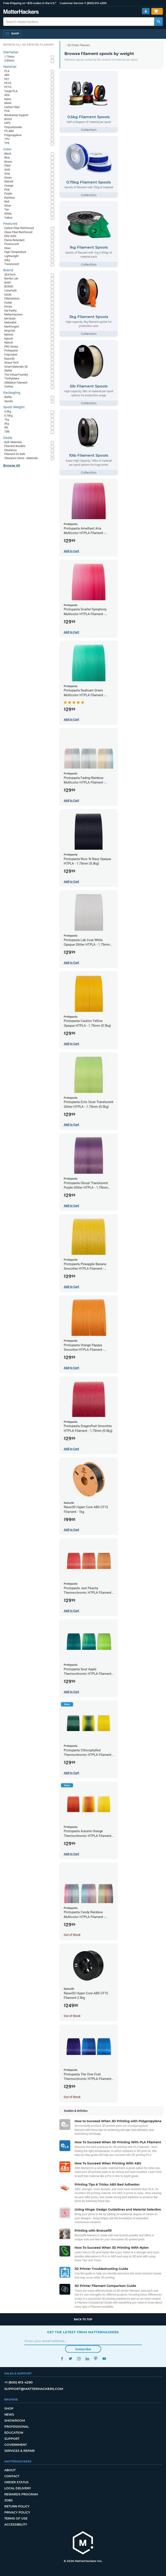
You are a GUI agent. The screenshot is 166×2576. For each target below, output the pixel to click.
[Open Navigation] (12, 33)
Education (13, 2433)
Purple (8, 193)
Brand (8, 270)
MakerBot (10, 322)
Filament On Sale (14, 454)
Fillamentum (11, 298)
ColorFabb (10, 290)
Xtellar (8, 370)
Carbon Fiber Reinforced (19, 228)
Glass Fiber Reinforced (18, 232)
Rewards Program (21, 2494)
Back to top (83, 2319)
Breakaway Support (16, 115)
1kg (6, 419)
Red (6, 201)
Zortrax (8, 386)
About (10, 2470)
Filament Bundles (15, 446)
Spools (8, 401)
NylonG (8, 334)
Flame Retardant (14, 240)
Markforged (11, 326)
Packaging (11, 393)
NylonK (8, 338)
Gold (7, 169)
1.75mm (9, 56)
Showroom (14, 2420)
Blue (7, 157)
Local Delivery (17, 2488)
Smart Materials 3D (16, 366)
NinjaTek (9, 330)
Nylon (7, 99)
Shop (8, 2408)
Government (15, 2445)
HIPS (7, 123)
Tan (6, 209)
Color (7, 149)
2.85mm (9, 60)
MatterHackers (13, 314)
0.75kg (8, 415)
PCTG (7, 87)
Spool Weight (14, 407)
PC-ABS (9, 131)
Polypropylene (12, 135)
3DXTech (10, 274)
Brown (8, 161)
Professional (16, 2427)
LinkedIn (87, 2358)
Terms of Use (15, 2518)
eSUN (7, 294)
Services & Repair (19, 2451)
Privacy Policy (17, 2512)
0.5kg (7, 411)
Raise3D (9, 358)
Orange (8, 185)
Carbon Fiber (12, 107)
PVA (7, 111)
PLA (6, 71)
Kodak (8, 302)
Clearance (10, 450)
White (7, 213)
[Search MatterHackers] (158, 21)
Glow (7, 248)
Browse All (11, 465)
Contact (11, 2476)
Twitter (70, 2358)
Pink (7, 189)
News (9, 2414)
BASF (7, 282)
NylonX (8, 342)
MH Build (9, 318)
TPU (7, 139)
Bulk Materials (13, 442)
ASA (7, 95)
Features (10, 224)
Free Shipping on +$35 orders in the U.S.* (29, 3)
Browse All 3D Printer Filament (28, 44)
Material (9, 67)
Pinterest (95, 2358)
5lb (6, 427)
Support (11, 2439)
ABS (7, 75)
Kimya (8, 306)
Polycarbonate (13, 127)
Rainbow (9, 197)
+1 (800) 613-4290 (95, 3)
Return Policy (16, 2506)
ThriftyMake (11, 378)
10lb (7, 431)
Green (8, 177)
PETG (7, 83)
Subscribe (83, 2349)
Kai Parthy (10, 310)
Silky (7, 260)
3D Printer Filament (78, 45)
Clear (7, 165)
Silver (7, 205)
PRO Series (11, 346)
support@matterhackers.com (33, 2389)
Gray (7, 173)
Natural (8, 181)
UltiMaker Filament (15, 382)
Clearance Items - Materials (21, 458)
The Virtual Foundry (16, 374)
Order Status (16, 2482)
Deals (7, 438)
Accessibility (15, 2524)
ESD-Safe (10, 236)
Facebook (62, 2358)
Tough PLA (11, 91)
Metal (7, 103)
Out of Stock (72, 1935)
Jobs (8, 2500)
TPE (6, 143)
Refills (8, 397)
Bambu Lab (11, 278)
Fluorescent (11, 244)
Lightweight (11, 256)
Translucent (11, 264)
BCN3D (8, 286)
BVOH (8, 119)
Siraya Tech (11, 362)
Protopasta (11, 350)
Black (7, 153)
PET (6, 79)
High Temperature (15, 252)
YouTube (104, 2358)
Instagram (79, 2358)
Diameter (10, 52)
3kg (6, 423)
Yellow (8, 217)
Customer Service (71, 3)
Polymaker (10, 354)
